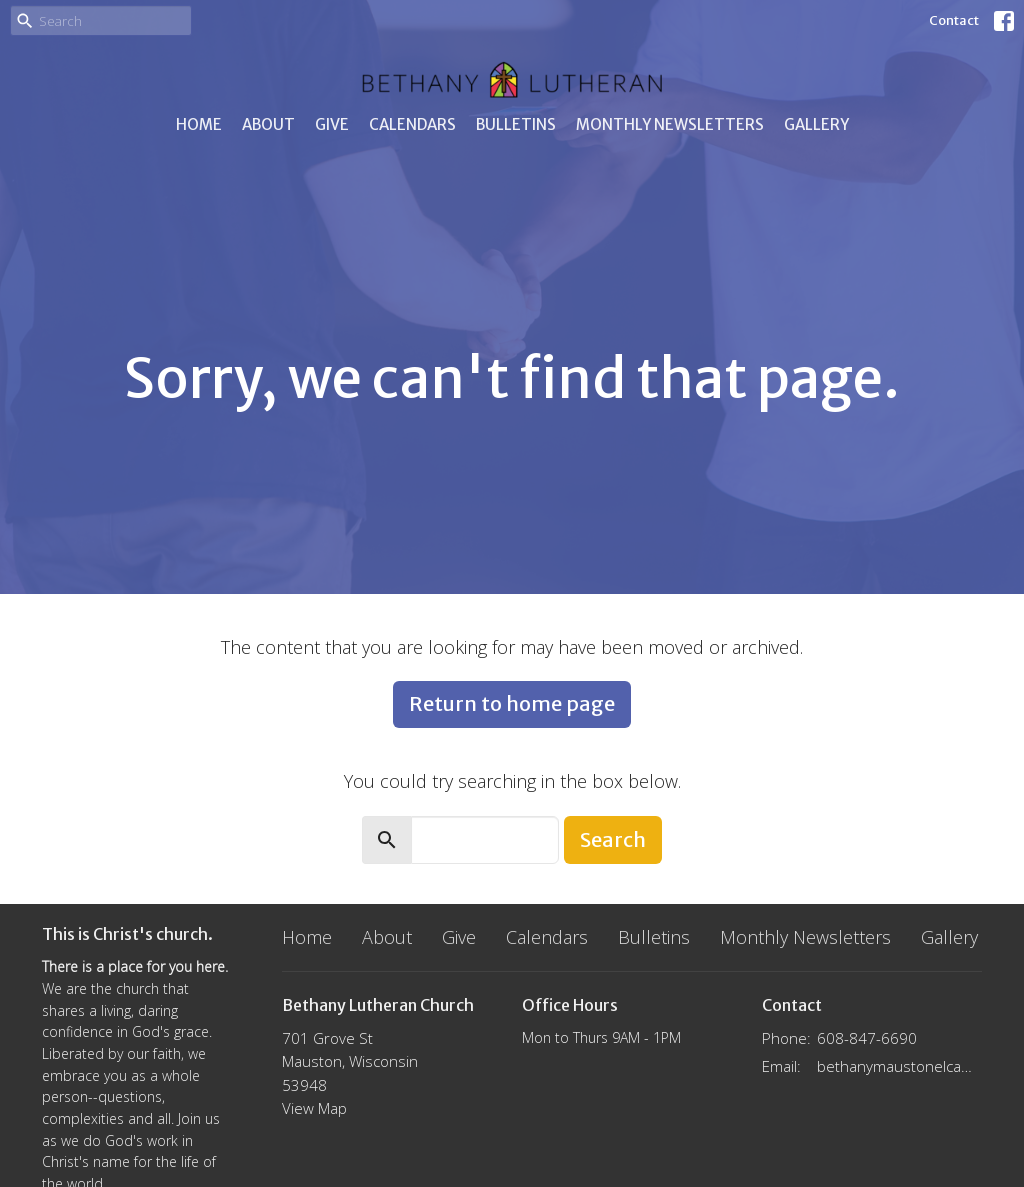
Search (613, 839)
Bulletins (516, 124)
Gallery (816, 124)
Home (199, 124)
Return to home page (512, 703)
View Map (314, 1108)
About (268, 124)
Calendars (412, 124)
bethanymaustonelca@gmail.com (899, 1066)
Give (332, 124)
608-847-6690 (867, 1038)
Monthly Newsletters (670, 124)
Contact (954, 20)
